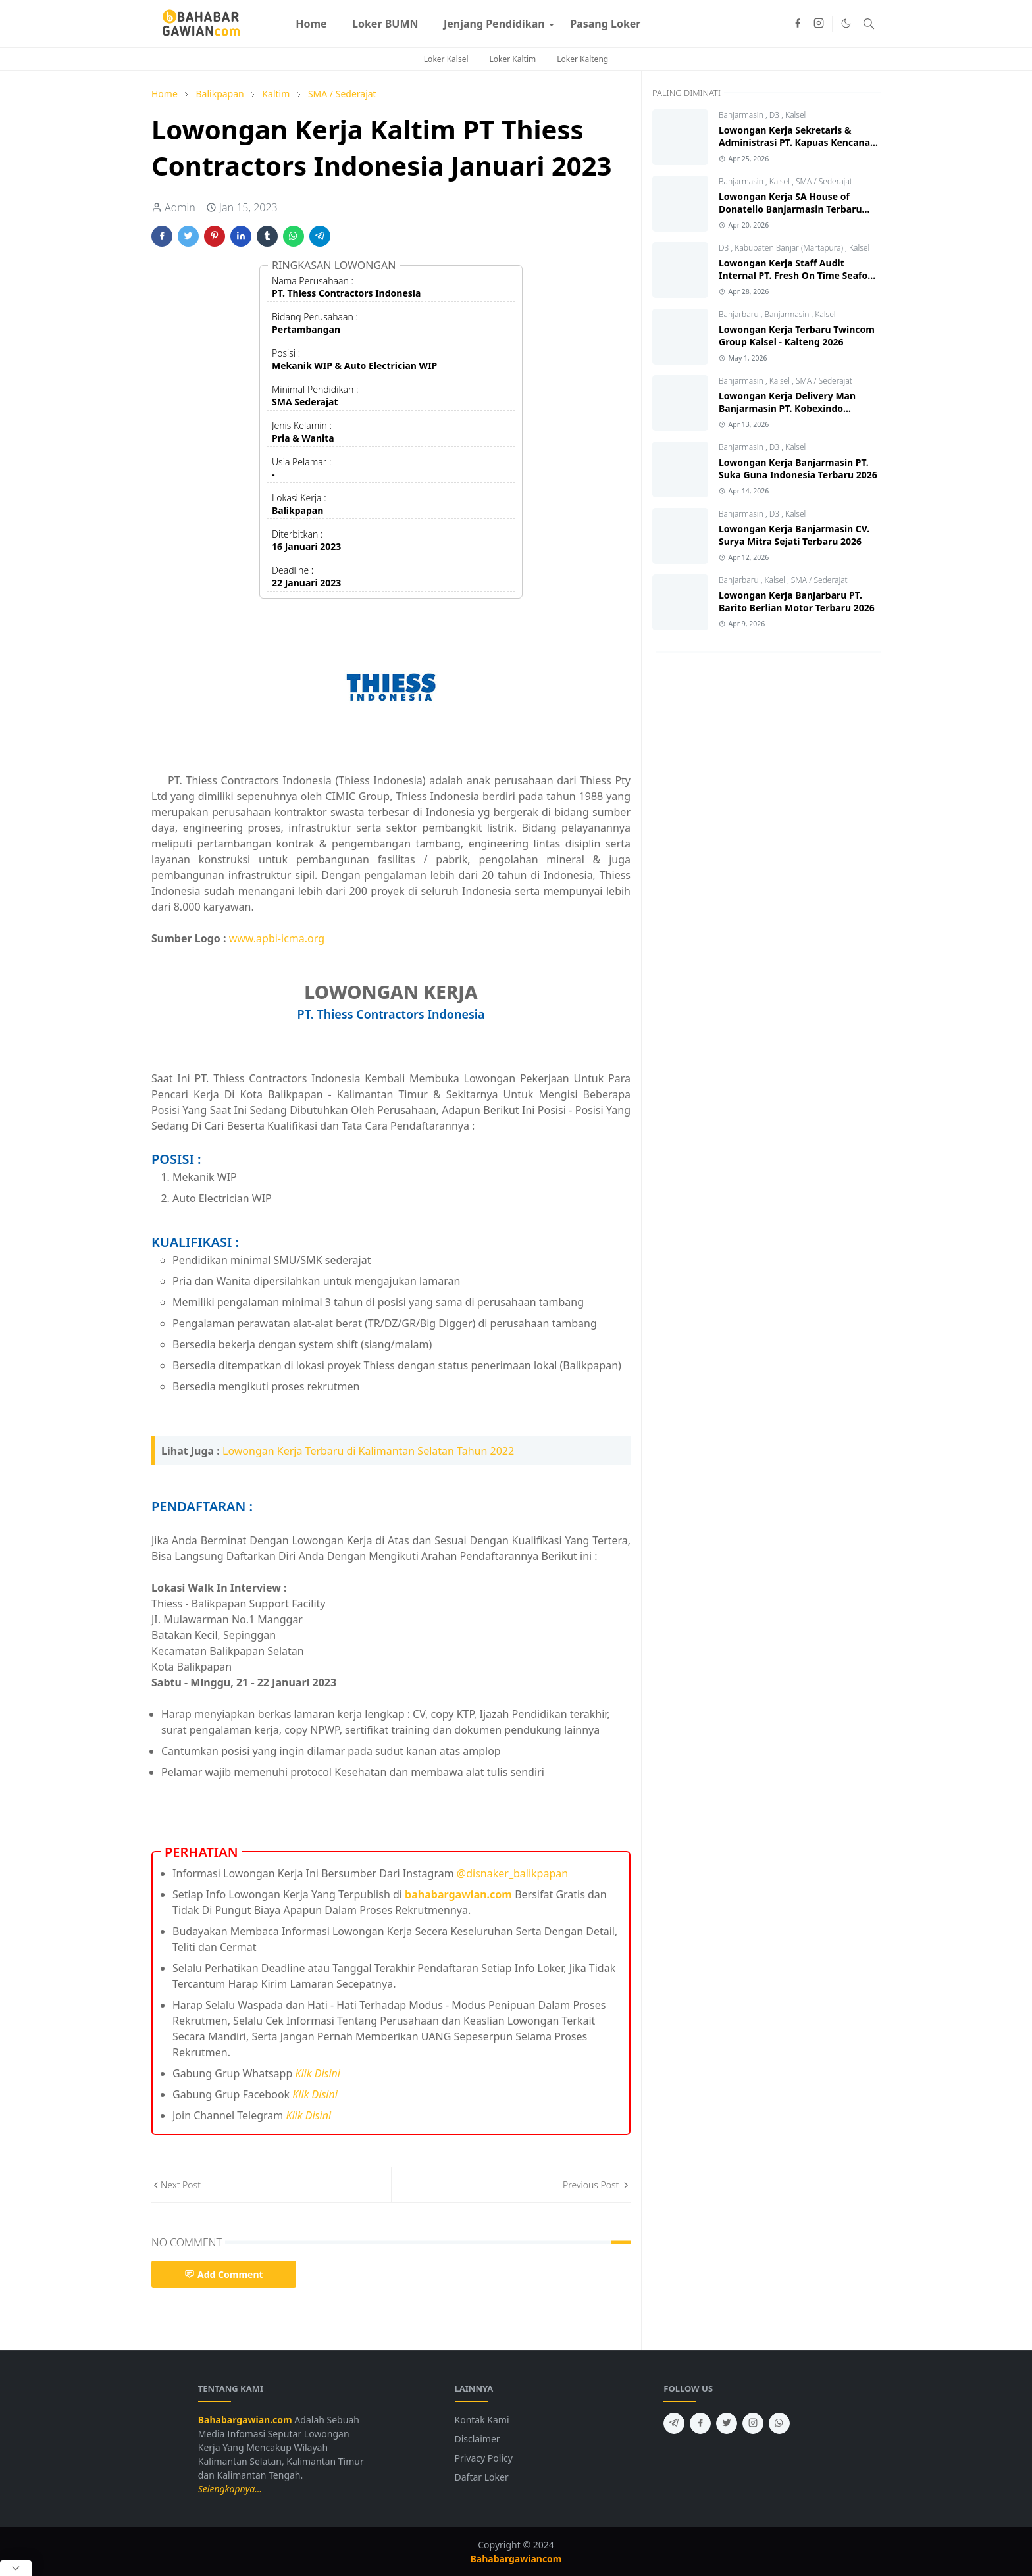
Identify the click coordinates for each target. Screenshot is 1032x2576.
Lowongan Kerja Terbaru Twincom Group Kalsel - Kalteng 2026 (797, 335)
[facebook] (797, 24)
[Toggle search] (869, 24)
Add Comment (223, 2274)
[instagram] (818, 24)
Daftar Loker (482, 2477)
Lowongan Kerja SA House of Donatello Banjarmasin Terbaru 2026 (790, 209)
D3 (775, 114)
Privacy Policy (484, 2458)
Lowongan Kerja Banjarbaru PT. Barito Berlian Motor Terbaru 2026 (797, 601)
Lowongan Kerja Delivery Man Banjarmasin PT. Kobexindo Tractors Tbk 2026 (787, 408)
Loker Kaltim (513, 58)
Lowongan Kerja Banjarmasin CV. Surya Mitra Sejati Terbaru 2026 (794, 534)
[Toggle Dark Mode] (846, 23)
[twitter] (726, 2423)
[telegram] (673, 2423)
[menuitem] (311, 23)
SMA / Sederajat (824, 181)
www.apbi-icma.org (276, 938)
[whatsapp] (779, 2423)
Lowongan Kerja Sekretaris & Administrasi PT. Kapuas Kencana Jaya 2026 (794, 142)
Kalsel (795, 114)
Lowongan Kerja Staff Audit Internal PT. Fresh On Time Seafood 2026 (799, 275)
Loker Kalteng (582, 58)
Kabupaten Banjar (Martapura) (790, 247)
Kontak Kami (482, 2419)
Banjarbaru (740, 314)
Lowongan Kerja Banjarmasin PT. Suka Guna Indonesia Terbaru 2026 (798, 468)
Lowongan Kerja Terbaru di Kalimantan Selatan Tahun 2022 (368, 1451)
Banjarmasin (742, 114)
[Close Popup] (16, 2568)
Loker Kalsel (446, 58)
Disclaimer (477, 2439)
